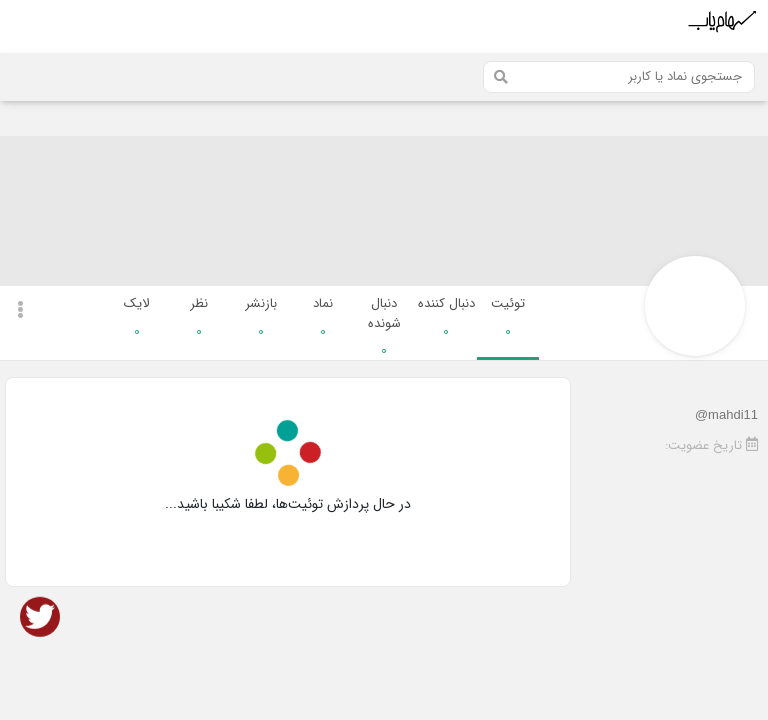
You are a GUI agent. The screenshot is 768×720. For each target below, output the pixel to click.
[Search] (619, 77)
